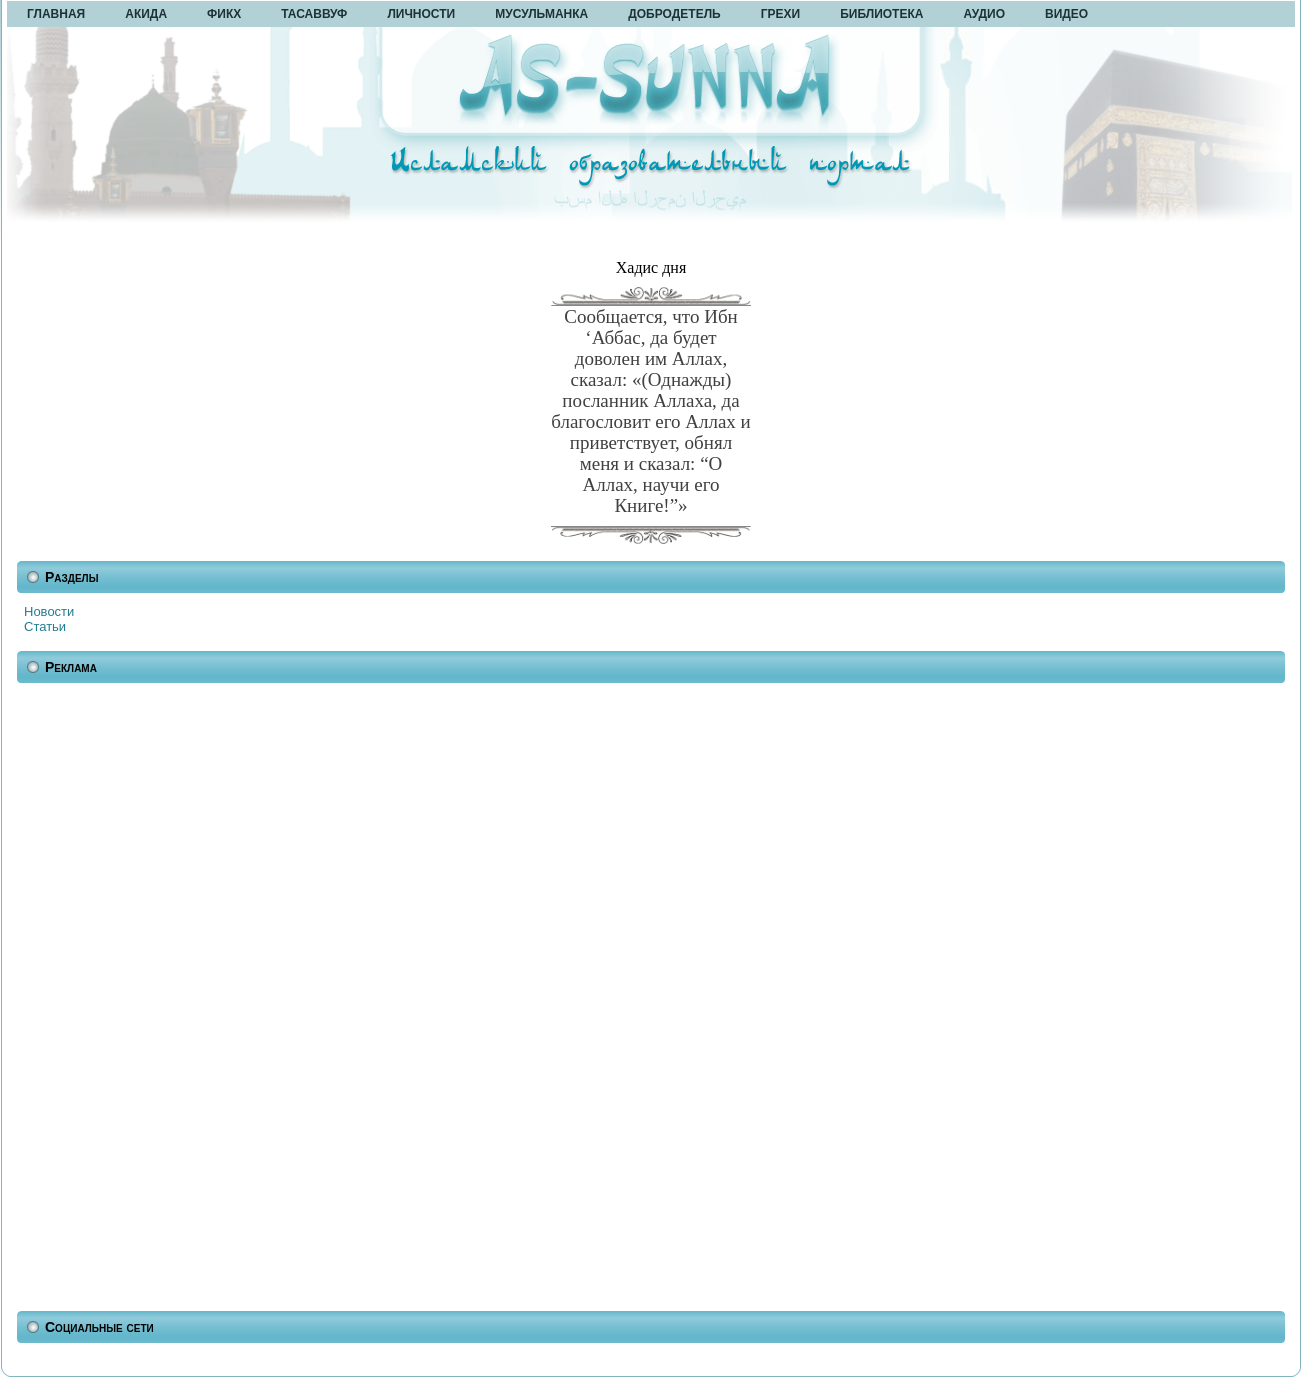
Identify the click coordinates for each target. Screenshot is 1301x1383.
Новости (49, 611)
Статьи (45, 626)
